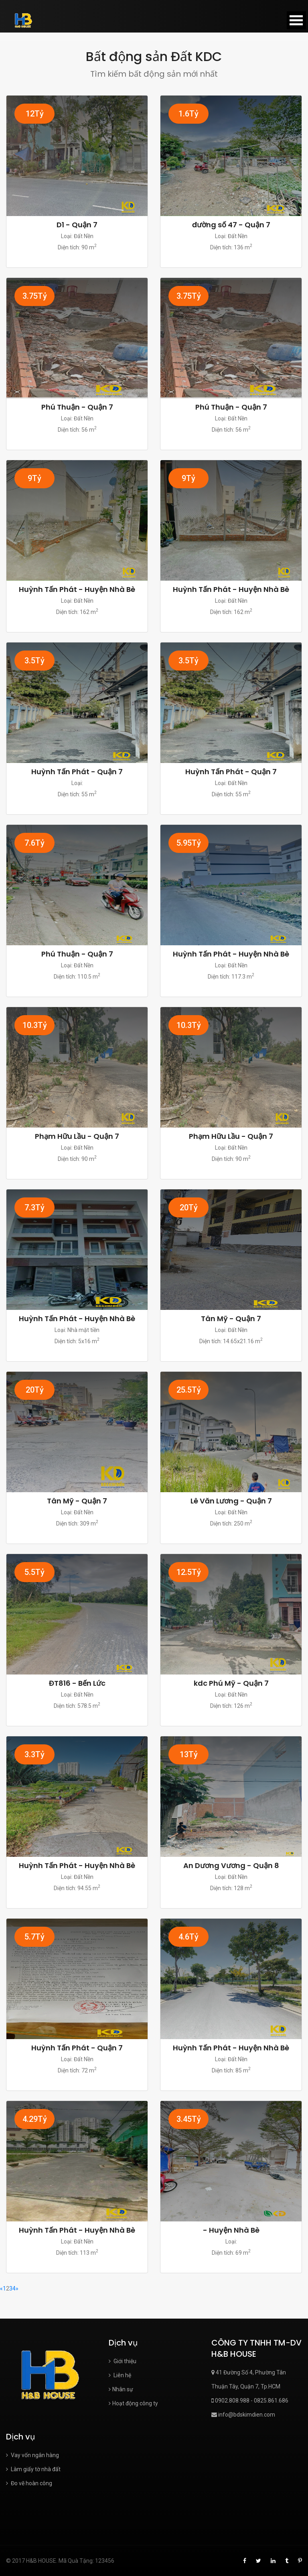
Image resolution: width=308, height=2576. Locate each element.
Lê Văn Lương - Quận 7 (231, 1501)
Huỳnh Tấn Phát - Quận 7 (77, 772)
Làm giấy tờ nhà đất (33, 2469)
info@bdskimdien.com (243, 2414)
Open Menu (296, 20)
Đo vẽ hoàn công (29, 2483)
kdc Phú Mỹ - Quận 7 (231, 1683)
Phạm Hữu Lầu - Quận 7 (77, 1136)
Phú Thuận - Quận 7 (77, 407)
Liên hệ (120, 2375)
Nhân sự (121, 2389)
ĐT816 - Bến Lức (77, 1683)
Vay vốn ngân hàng (32, 2455)
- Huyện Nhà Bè (231, 2230)
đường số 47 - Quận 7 (231, 225)
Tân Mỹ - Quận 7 (231, 1318)
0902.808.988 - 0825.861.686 (249, 2400)
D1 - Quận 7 (77, 225)
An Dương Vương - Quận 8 (231, 1865)
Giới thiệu (122, 2361)
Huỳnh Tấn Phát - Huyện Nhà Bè (77, 589)
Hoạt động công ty (133, 2403)
